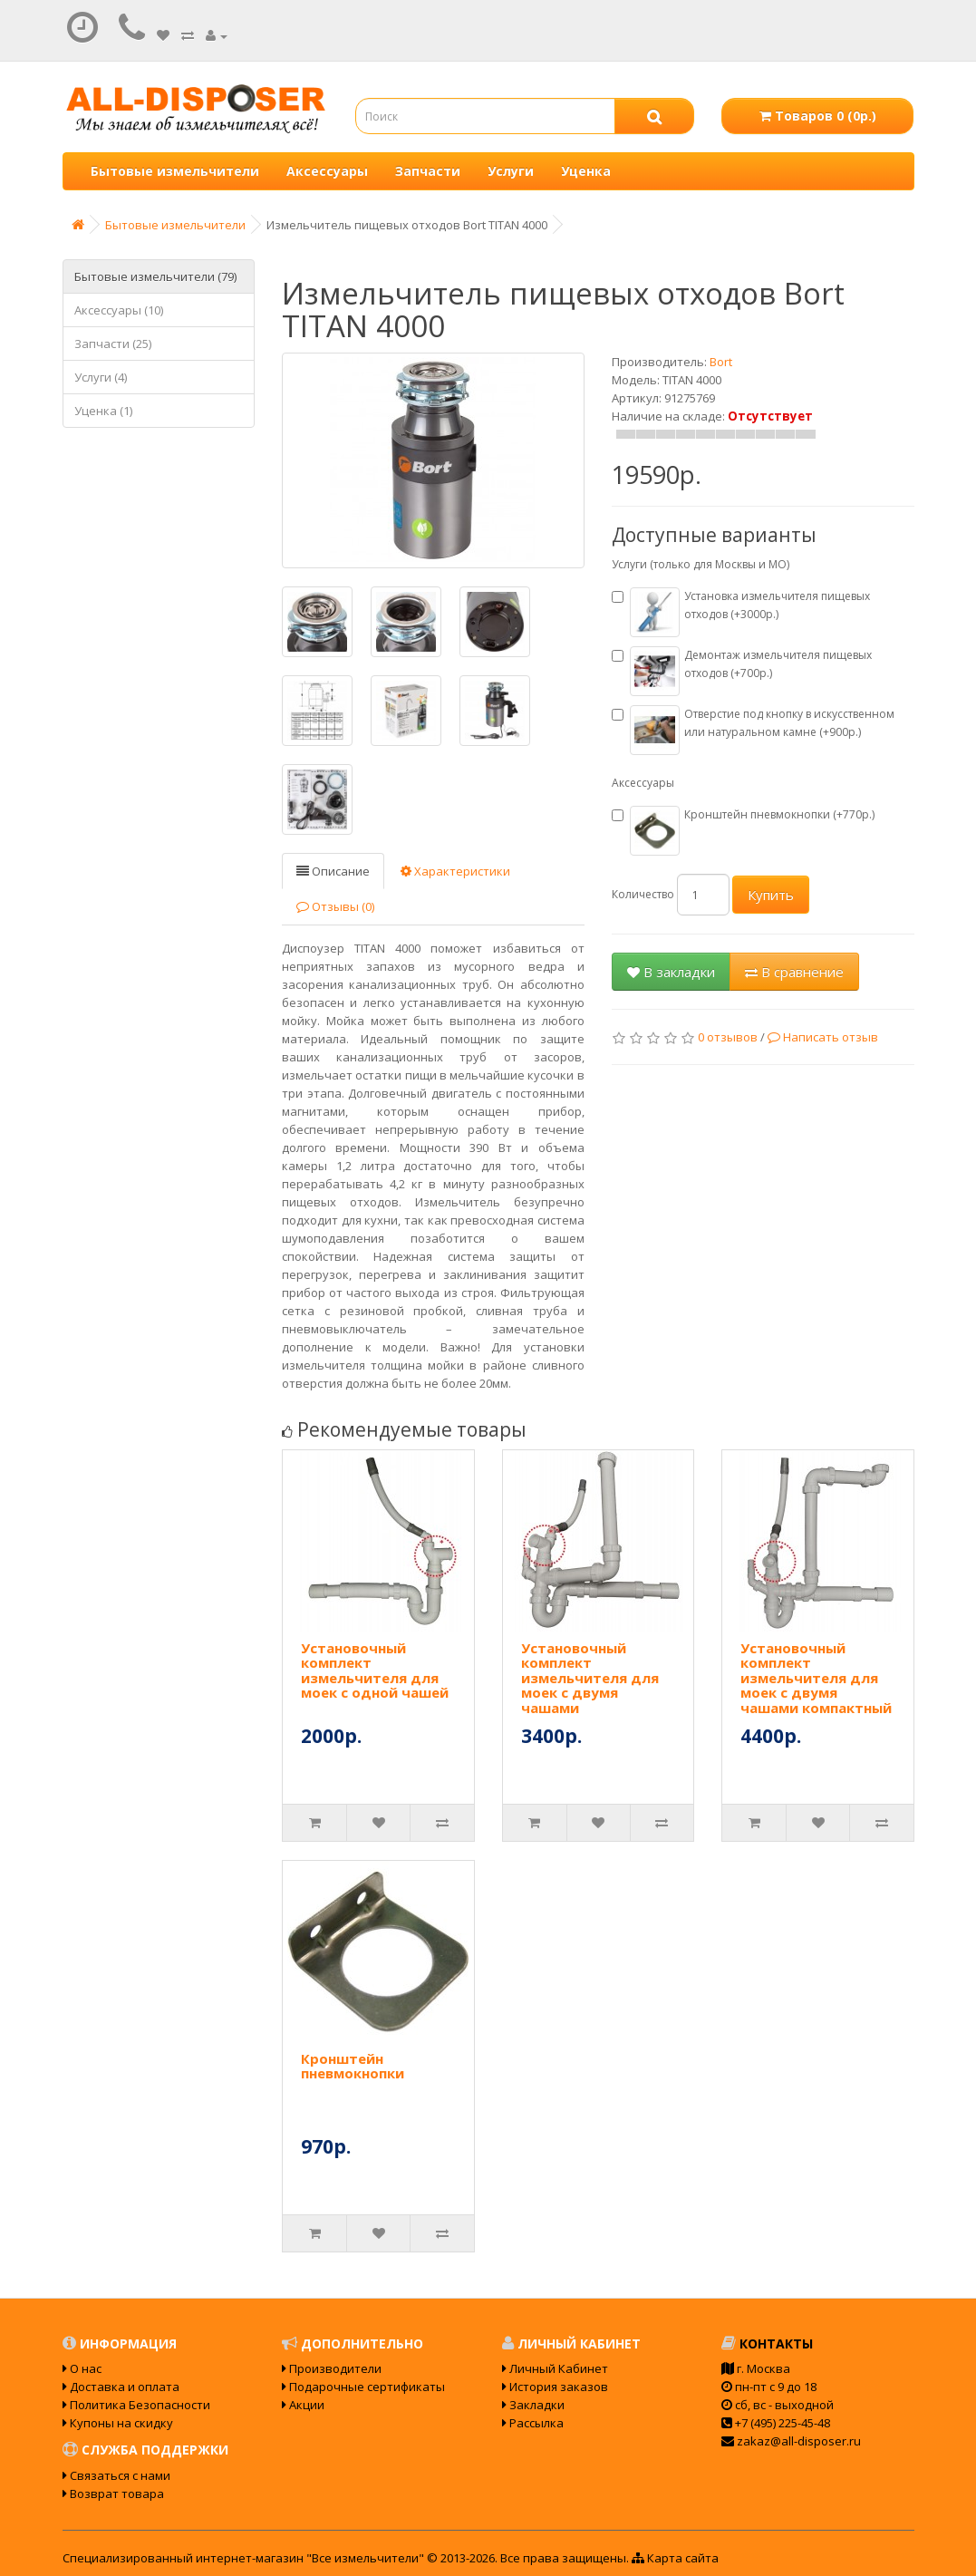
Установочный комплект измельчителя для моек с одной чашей (375, 1670)
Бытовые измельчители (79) (155, 276)
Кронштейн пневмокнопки (352, 2066)
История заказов (555, 2386)
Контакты (767, 2343)
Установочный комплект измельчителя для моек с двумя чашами (590, 1678)
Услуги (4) (100, 377)
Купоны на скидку (118, 2423)
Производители (332, 2368)
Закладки (533, 2405)
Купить (771, 895)
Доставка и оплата (121, 2386)
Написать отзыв (823, 1037)
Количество (643, 894)
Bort (721, 361)
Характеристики (455, 871)
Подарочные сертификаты (363, 2386)
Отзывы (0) (335, 906)
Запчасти (427, 170)
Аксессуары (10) (118, 310)
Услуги (511, 170)
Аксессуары (327, 170)
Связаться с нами (116, 2475)
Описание (333, 871)
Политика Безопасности (136, 2405)
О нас (82, 2368)
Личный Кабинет (555, 2368)
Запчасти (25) (112, 343)
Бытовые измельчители (175, 170)
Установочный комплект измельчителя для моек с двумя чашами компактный (816, 1678)
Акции (303, 2405)
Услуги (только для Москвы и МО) (700, 564)
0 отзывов (728, 1037)
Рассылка (533, 2423)
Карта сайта (675, 2558)
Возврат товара (113, 2493)
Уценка (586, 170)
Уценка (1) (103, 410)
